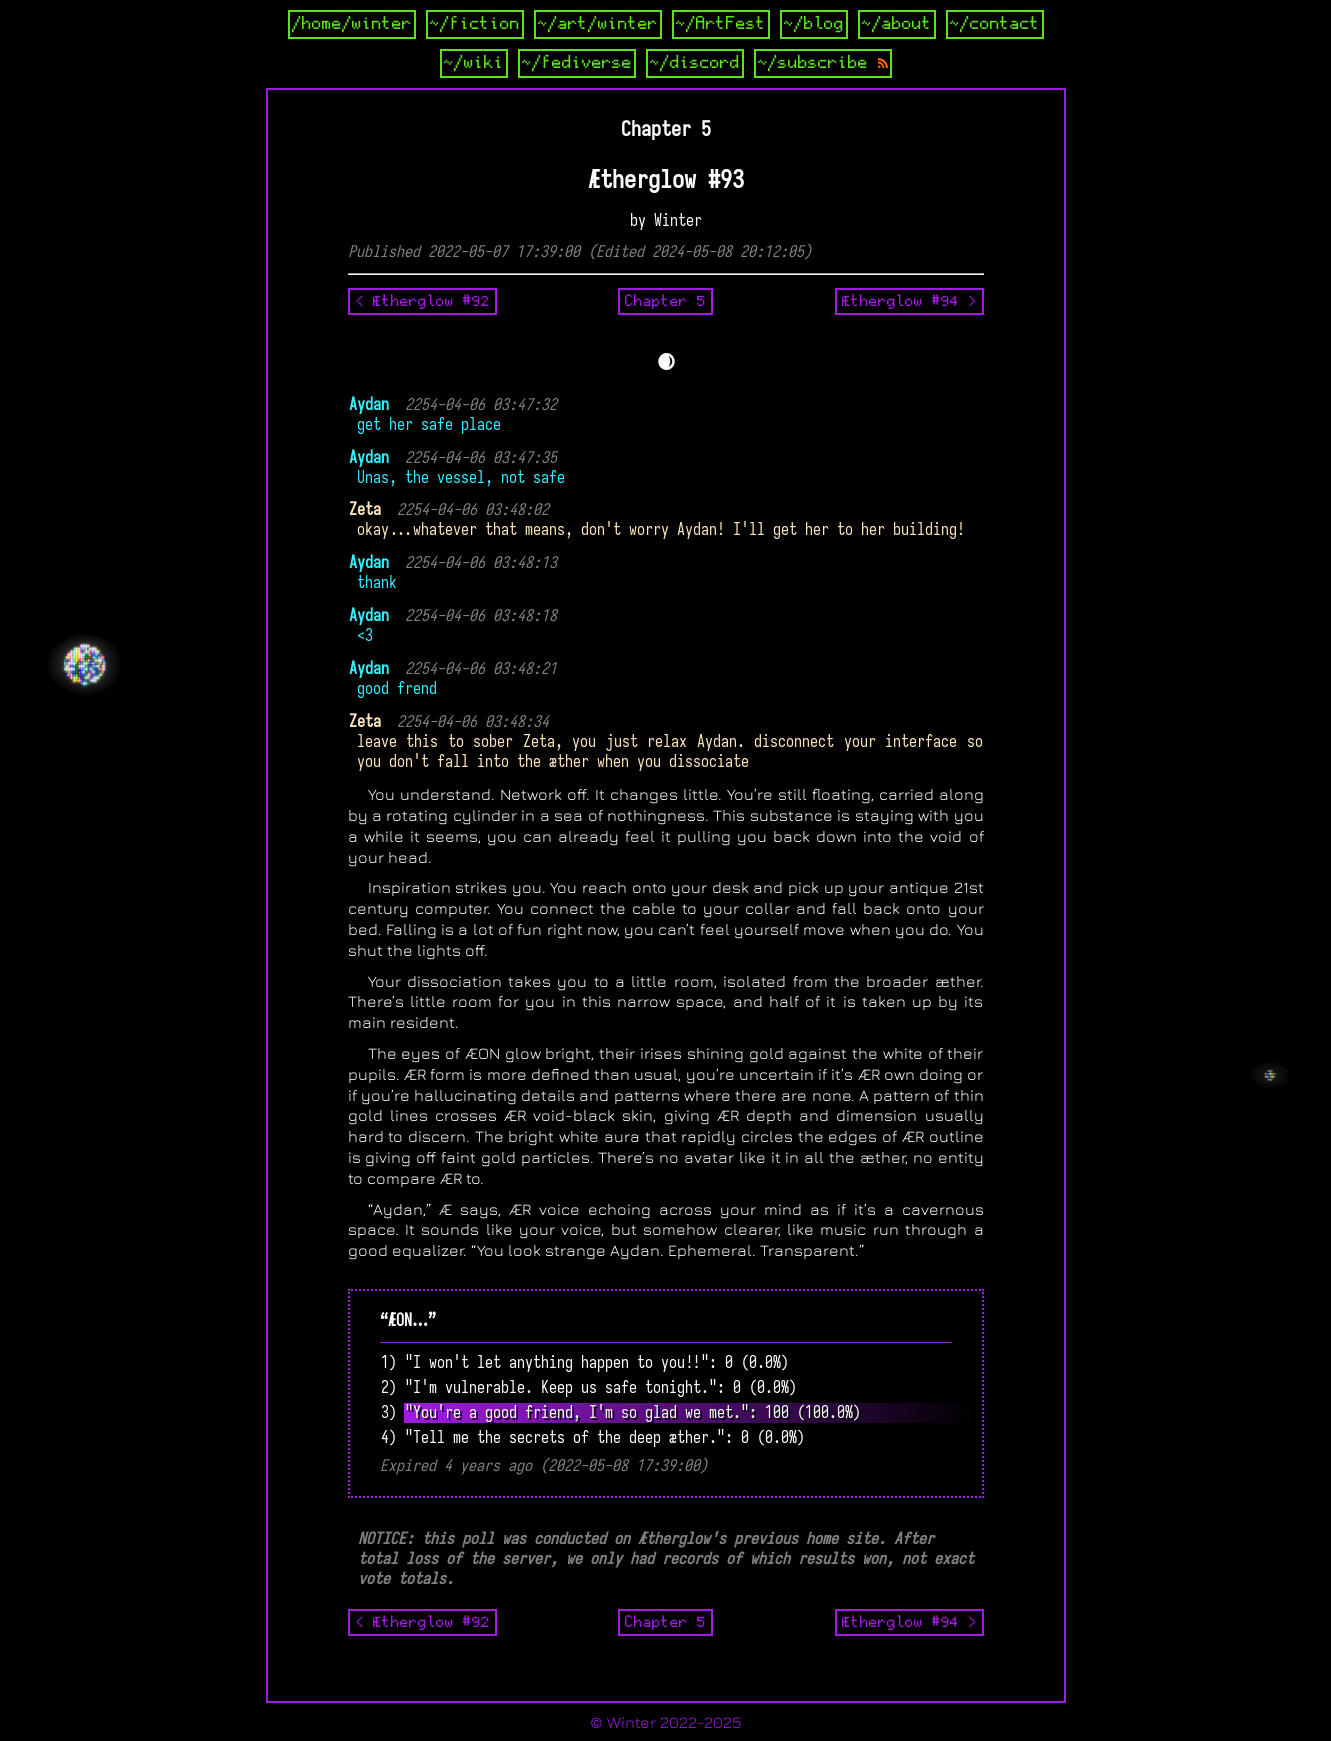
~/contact (995, 24)
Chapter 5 (665, 301)
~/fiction (475, 24)
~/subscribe (823, 63)
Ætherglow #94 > (909, 301)
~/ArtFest (721, 24)
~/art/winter (598, 24)
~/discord (695, 63)
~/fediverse (577, 63)
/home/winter (352, 24)
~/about (897, 24)
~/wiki (474, 63)
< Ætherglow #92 (422, 301)
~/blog (814, 24)
